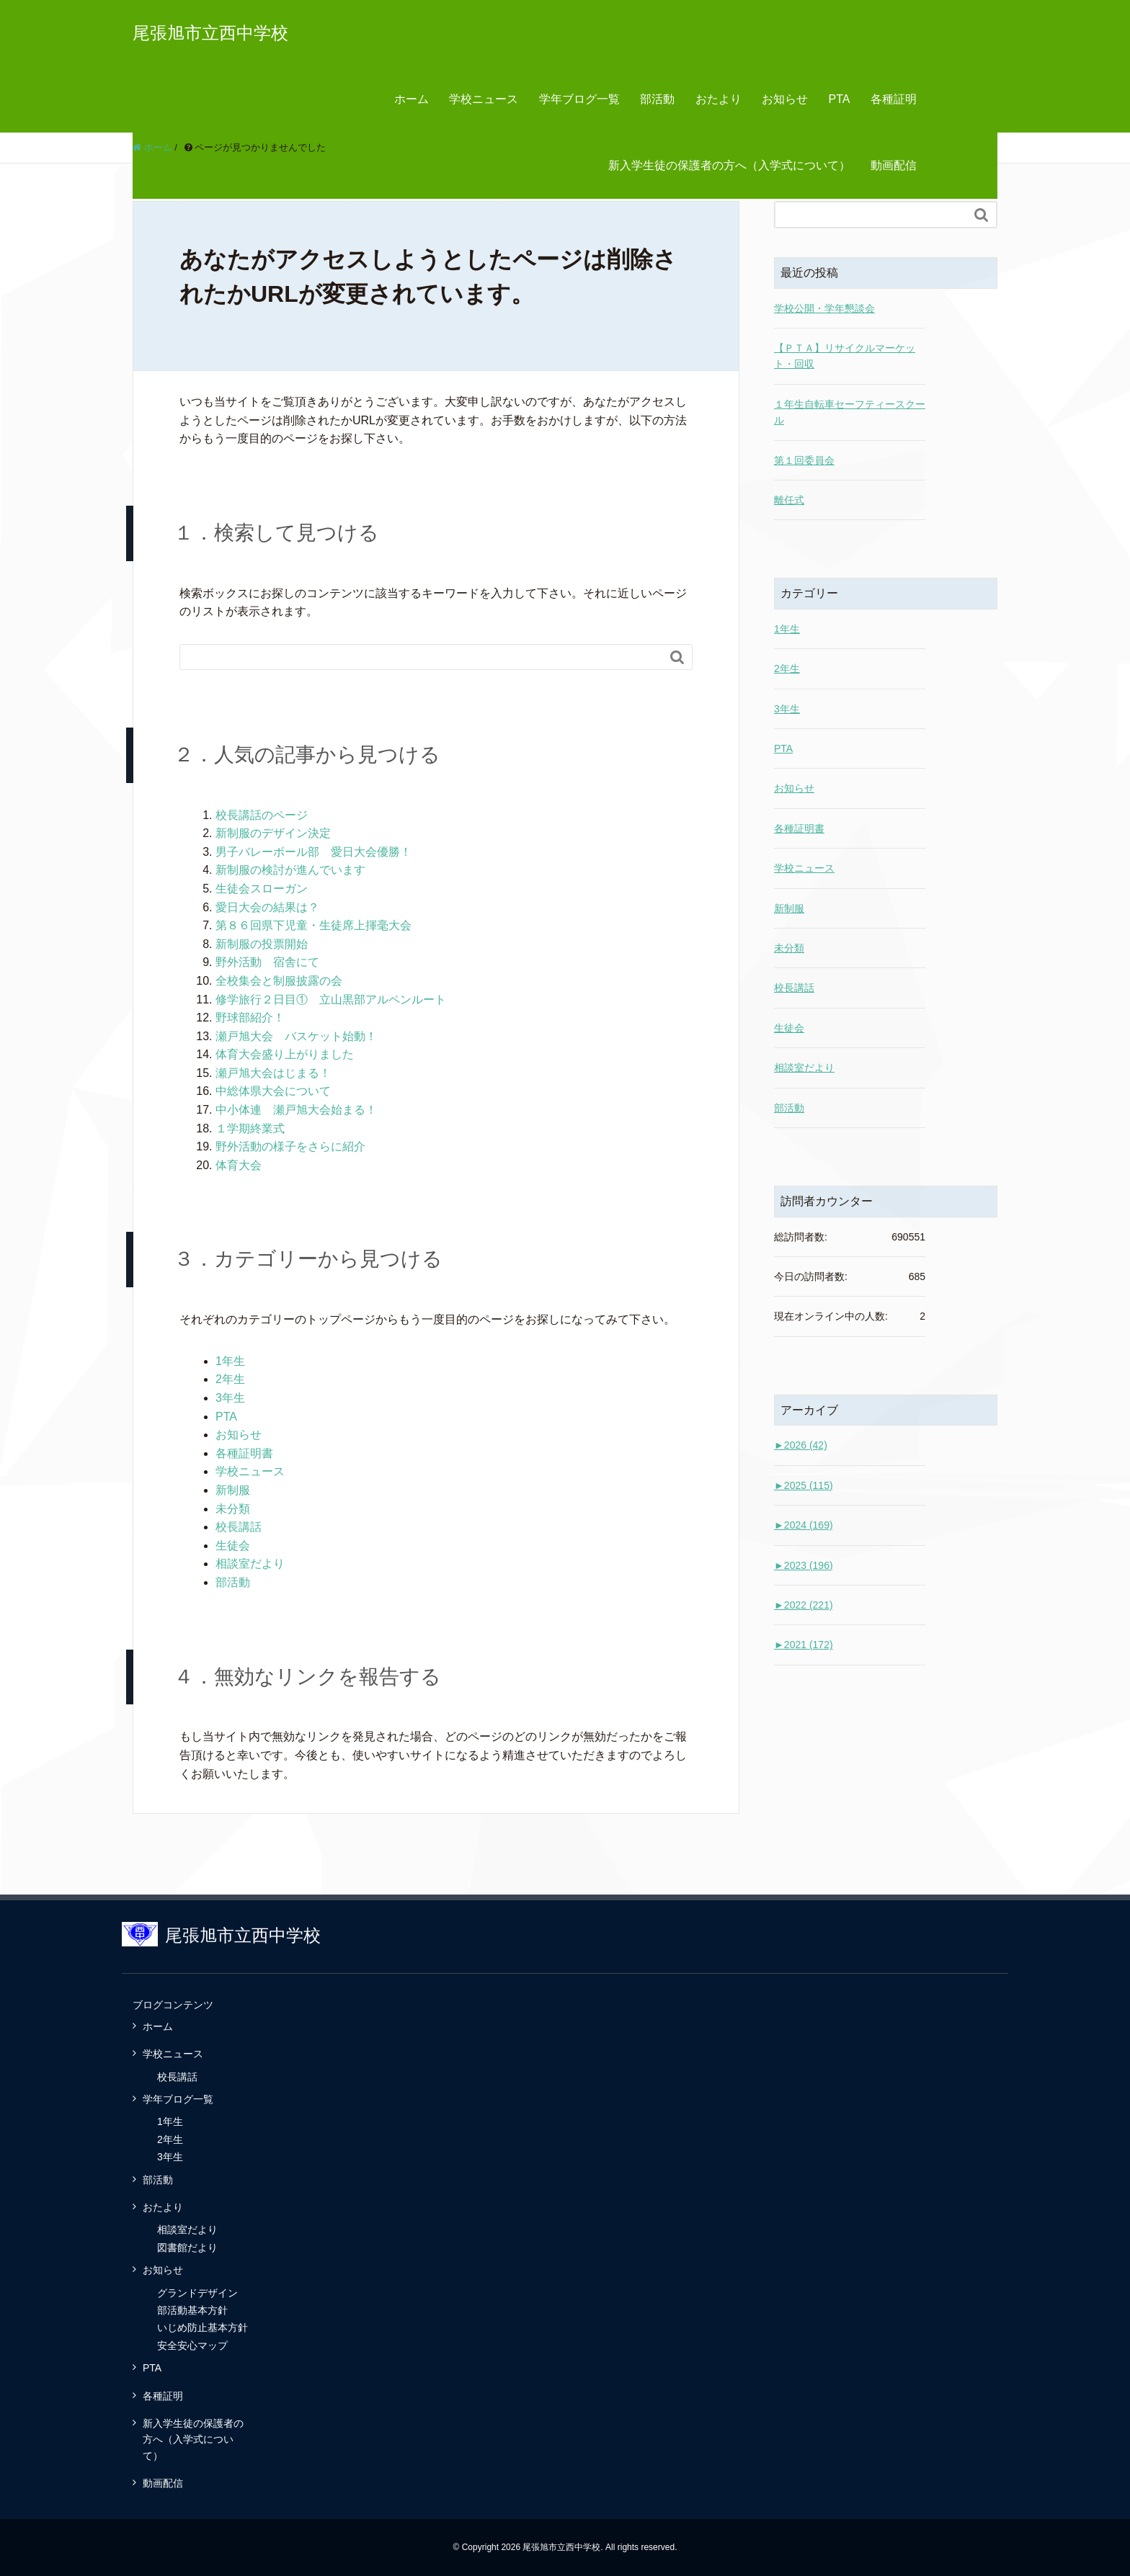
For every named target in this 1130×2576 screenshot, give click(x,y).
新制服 (232, 1490)
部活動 (657, 99)
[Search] (421, 657)
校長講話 (238, 1527)
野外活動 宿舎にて (267, 962)
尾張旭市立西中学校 (210, 33)
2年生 (230, 1379)
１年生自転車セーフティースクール (849, 412)
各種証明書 (244, 1453)
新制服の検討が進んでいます (290, 870)
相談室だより (250, 1563)
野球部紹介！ (250, 1017)
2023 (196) (803, 1565)
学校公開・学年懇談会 (824, 308)
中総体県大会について (273, 1091)
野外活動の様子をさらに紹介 (290, 1146)
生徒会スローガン (261, 888)
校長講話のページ (261, 815)
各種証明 (894, 99)
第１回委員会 (804, 460)
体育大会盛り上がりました (284, 1054)
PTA (839, 99)
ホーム (411, 99)
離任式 (789, 500)
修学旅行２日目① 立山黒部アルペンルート (330, 999)
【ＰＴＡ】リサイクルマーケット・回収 (844, 356)
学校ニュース (483, 99)
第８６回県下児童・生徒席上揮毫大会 (313, 925)
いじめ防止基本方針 (202, 2327)
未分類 (232, 1509)
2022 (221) (803, 1605)
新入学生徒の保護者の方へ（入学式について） (729, 165)
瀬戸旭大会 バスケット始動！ (296, 1036)
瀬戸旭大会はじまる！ (273, 1073)
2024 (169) (803, 1525)
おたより (718, 99)
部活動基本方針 (192, 2310)
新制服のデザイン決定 (273, 833)
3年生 (230, 1398)
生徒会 (232, 1545)
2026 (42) (800, 1445)
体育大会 (238, 1165)
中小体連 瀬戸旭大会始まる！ (296, 1110)
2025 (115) (803, 1485)
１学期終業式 (250, 1128)
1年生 (230, 1361)
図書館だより (187, 2247)
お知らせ (785, 99)
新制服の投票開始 (261, 944)
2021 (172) (803, 1644)
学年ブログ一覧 (579, 99)
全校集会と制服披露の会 (278, 981)
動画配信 (894, 165)
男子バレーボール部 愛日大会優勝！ (313, 852)
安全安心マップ (192, 2345)
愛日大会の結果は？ (267, 907)
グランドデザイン (197, 2293)
